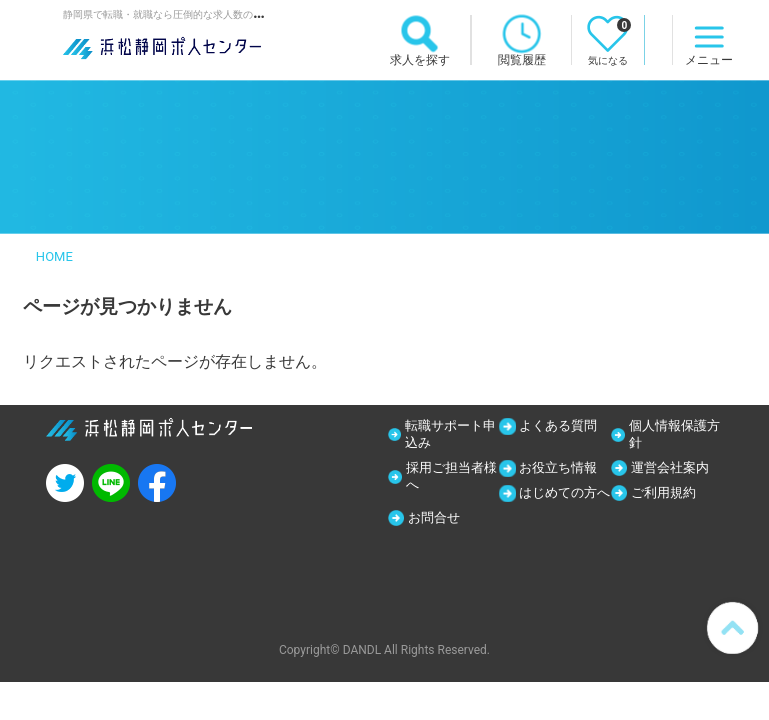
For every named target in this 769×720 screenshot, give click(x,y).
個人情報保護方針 (672, 435)
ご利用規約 (668, 496)
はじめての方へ (562, 505)
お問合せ (661, 522)
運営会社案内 (675, 470)
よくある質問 (563, 426)
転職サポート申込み (447, 435)
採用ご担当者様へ (449, 479)
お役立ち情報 (563, 470)
